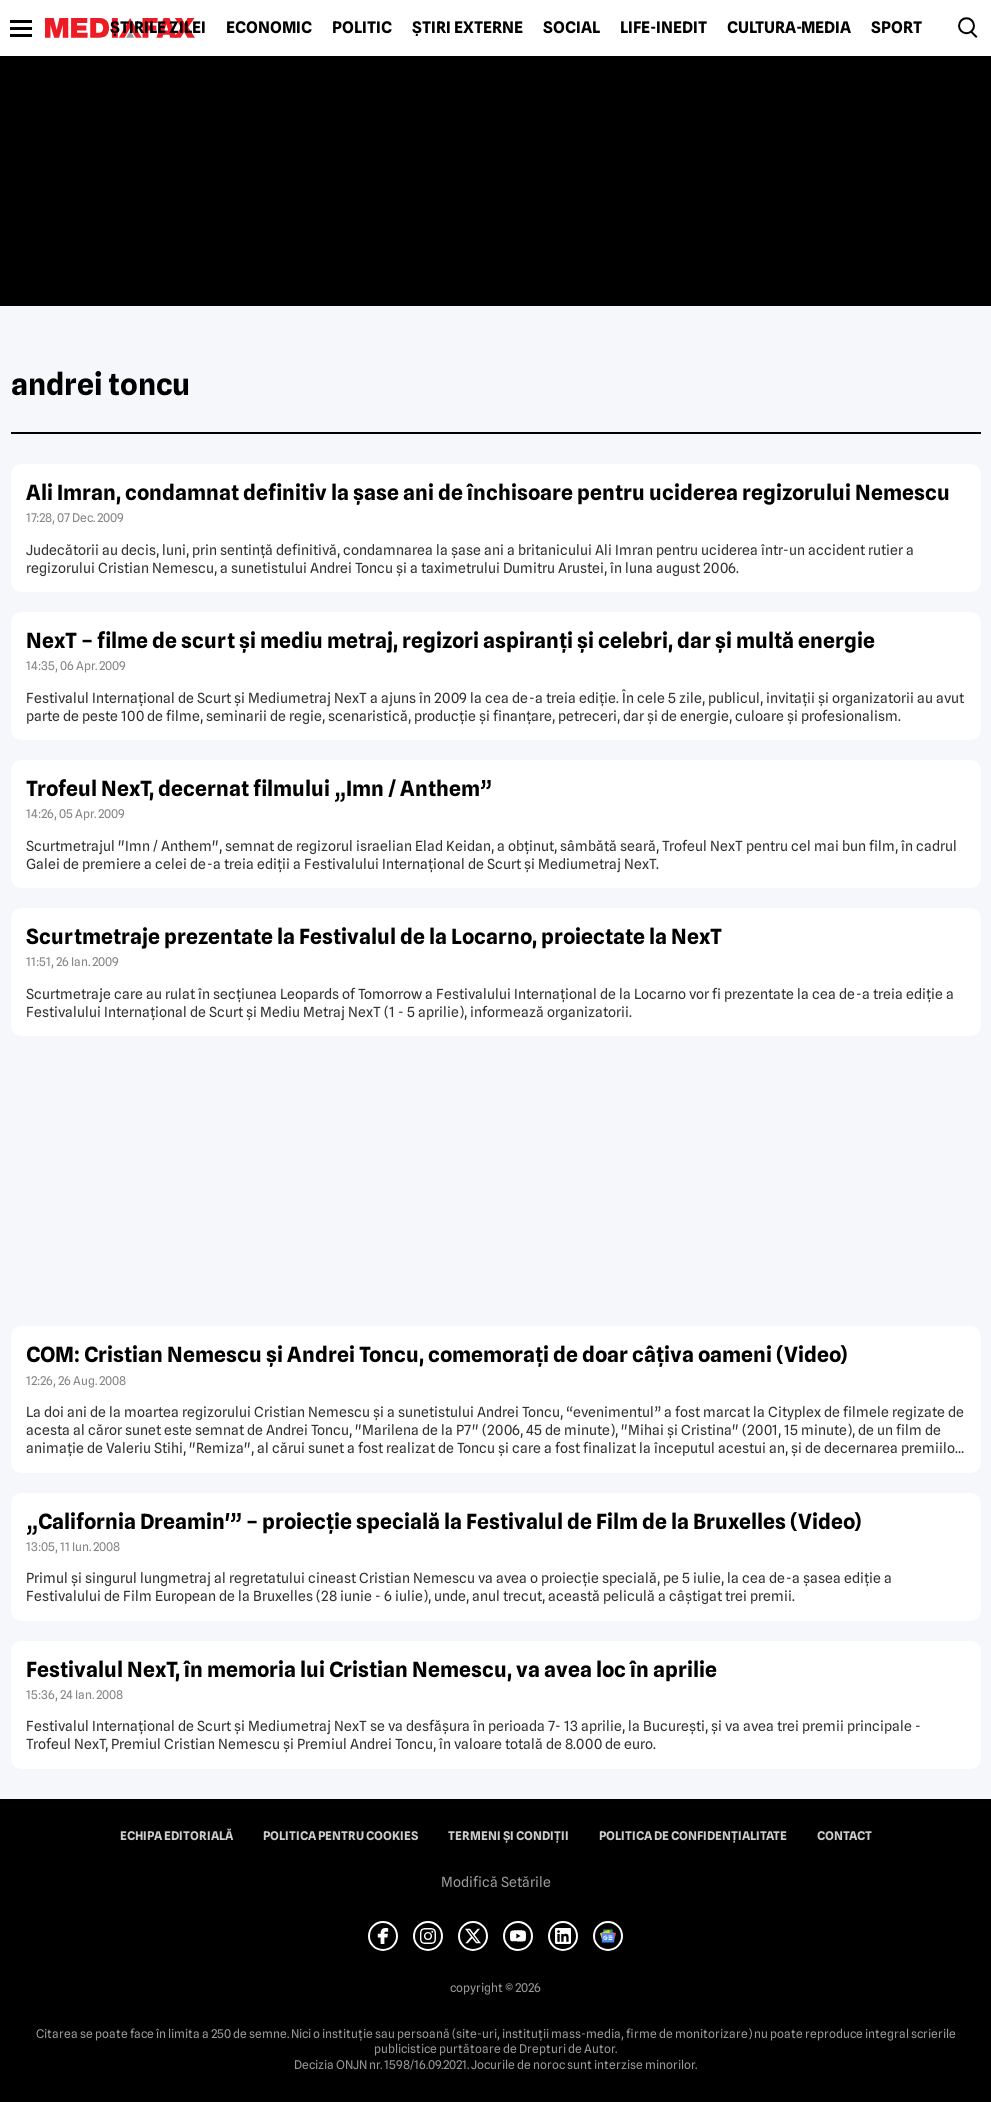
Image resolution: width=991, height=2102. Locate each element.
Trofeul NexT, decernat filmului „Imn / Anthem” (259, 788)
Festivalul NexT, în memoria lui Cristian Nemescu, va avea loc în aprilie (371, 1669)
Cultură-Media (789, 28)
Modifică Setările (496, 1882)
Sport (896, 28)
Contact (844, 1836)
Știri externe (467, 28)
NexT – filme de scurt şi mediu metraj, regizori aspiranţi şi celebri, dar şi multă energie (450, 640)
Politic (362, 28)
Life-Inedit (663, 28)
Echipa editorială (176, 1836)
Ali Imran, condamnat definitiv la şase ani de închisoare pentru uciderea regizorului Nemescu (488, 492)
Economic (269, 28)
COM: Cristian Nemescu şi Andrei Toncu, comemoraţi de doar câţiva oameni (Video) (437, 1354)
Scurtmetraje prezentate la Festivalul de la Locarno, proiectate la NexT (374, 936)
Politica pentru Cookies (340, 1836)
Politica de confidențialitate (693, 1836)
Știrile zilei (158, 28)
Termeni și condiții (508, 1836)
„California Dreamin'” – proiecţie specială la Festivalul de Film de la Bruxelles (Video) (444, 1521)
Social (571, 28)
